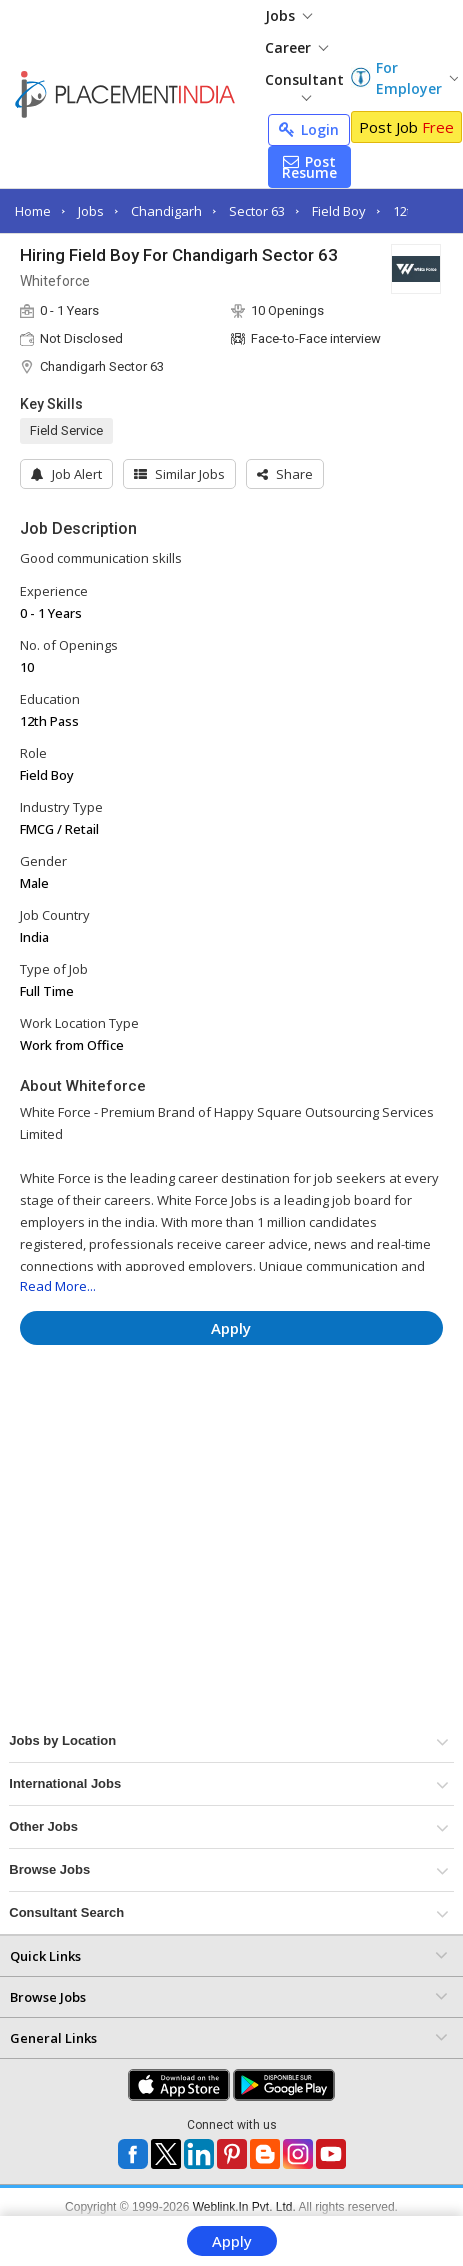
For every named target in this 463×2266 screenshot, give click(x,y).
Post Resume (309, 167)
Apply (232, 2241)
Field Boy (339, 211)
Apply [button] (231, 1328)
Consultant (304, 85)
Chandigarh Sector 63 (102, 366)
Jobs (288, 15)
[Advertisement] (189, 1420)
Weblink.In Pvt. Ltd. (244, 2207)
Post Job (406, 127)
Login (309, 129)
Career (296, 47)
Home (33, 211)
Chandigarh (166, 211)
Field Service (66, 430)
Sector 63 (257, 211)
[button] (285, 474)
